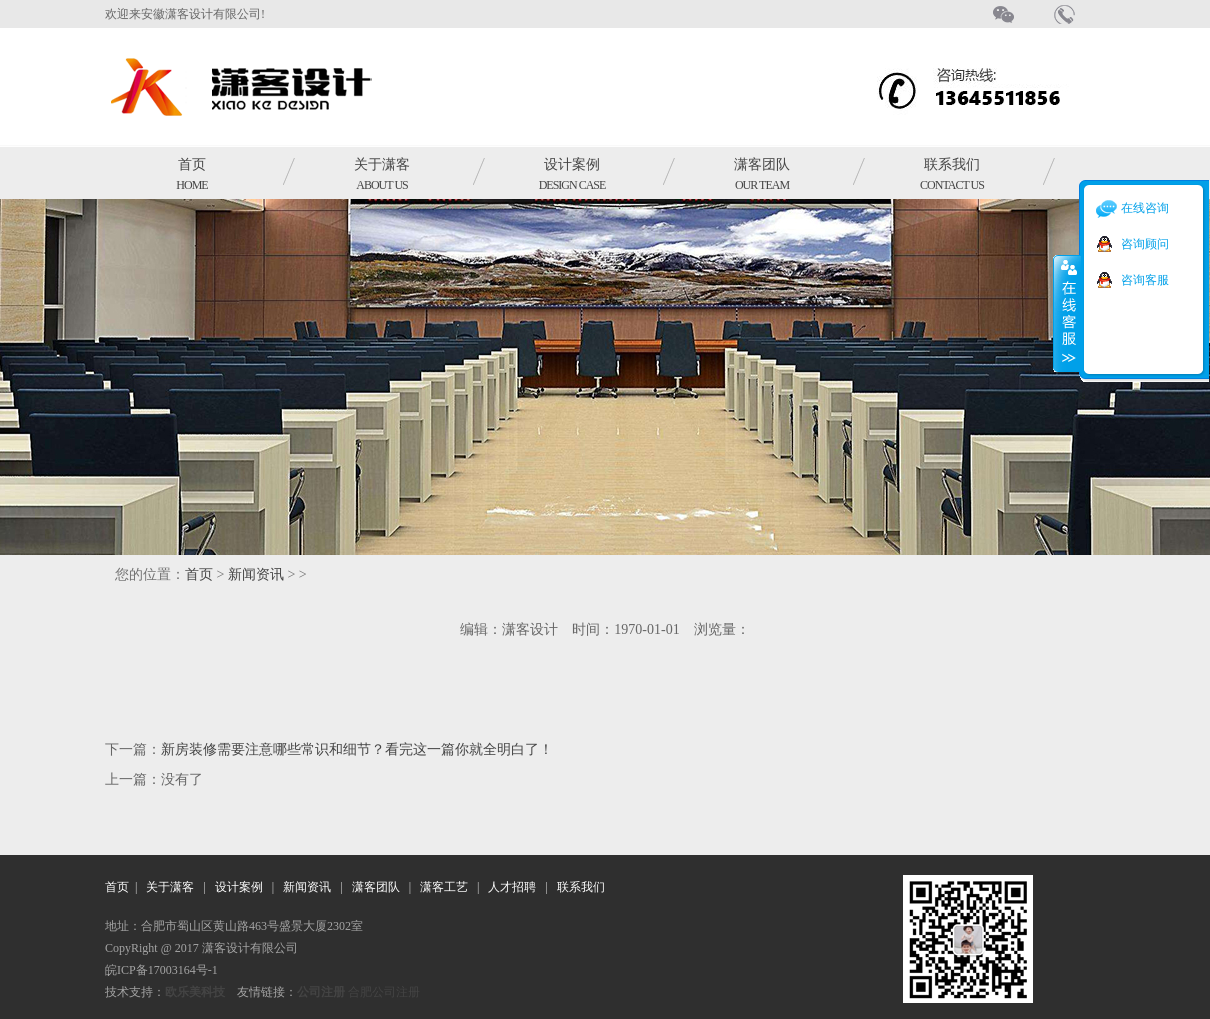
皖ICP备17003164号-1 (161, 970)
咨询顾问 (1145, 244)
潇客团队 (762, 174)
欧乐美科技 (195, 992)
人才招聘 (512, 887)
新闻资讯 (256, 574)
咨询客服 (1145, 280)
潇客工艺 (444, 887)
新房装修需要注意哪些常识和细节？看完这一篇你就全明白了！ (357, 749)
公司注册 (321, 992)
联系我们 (952, 174)
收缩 (1067, 313)
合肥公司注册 (384, 992)
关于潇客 (382, 174)
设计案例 (572, 174)
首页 (191, 174)
